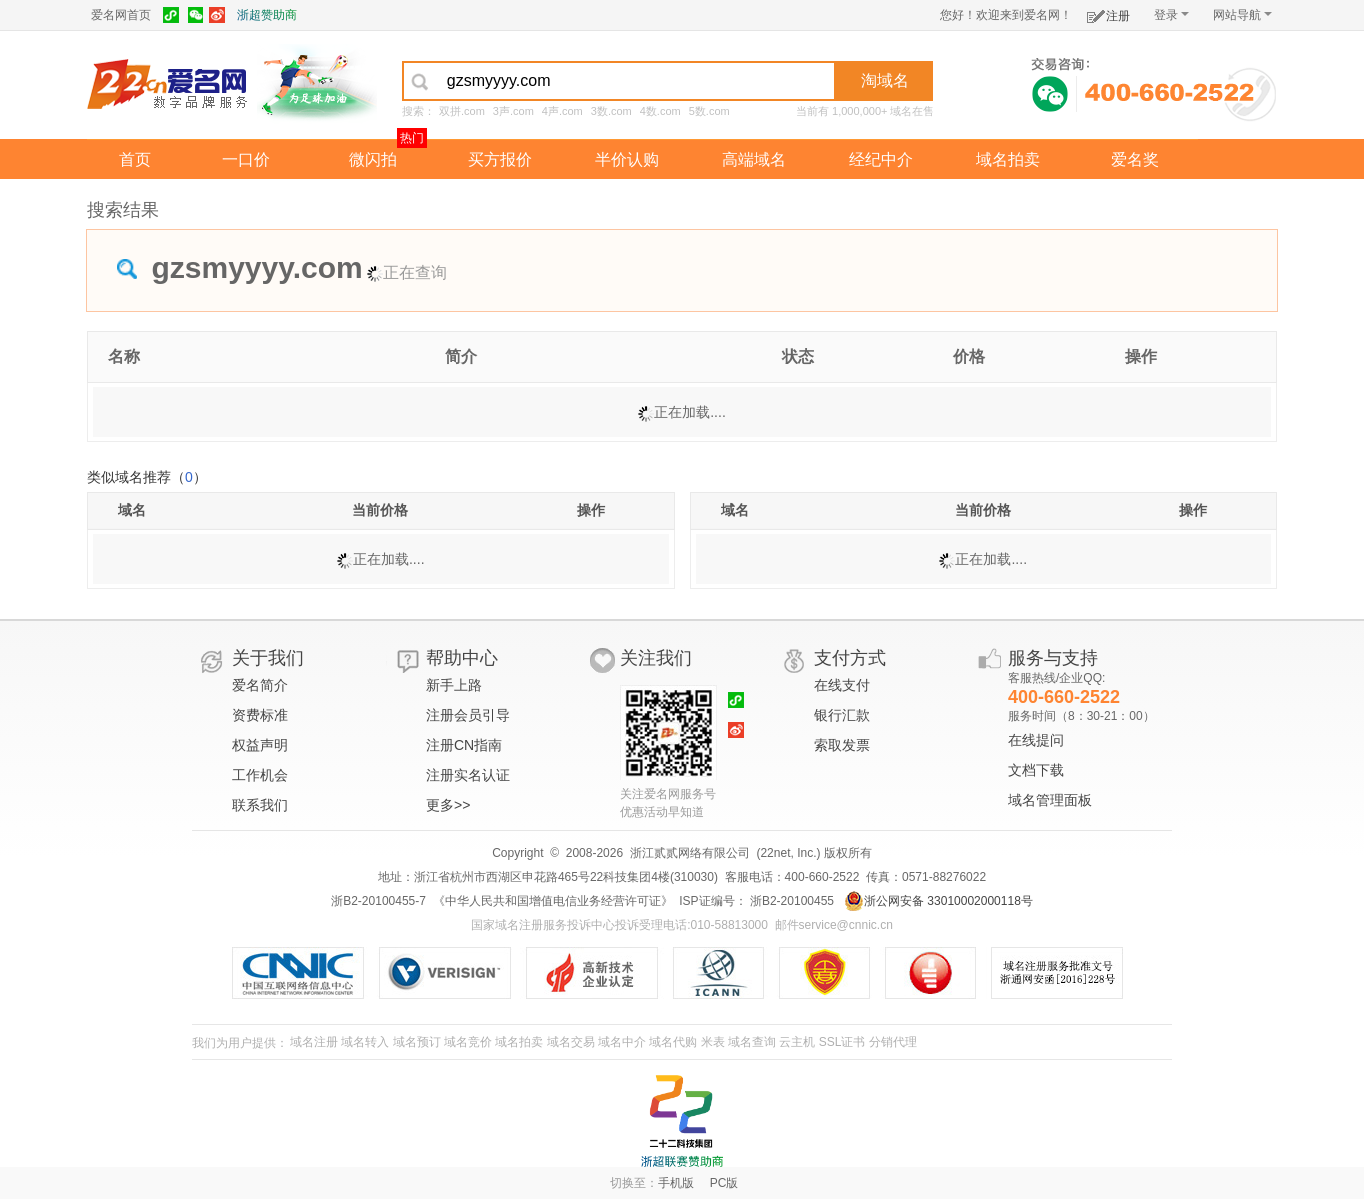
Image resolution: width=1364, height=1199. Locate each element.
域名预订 (417, 1042)
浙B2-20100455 (790, 901)
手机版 (676, 1183)
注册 (1108, 12)
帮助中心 (462, 658)
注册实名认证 (468, 775)
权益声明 (260, 745)
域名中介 (622, 1042)
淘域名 (885, 80)
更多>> (448, 805)
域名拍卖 (1008, 159)
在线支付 (842, 685)
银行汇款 (842, 715)
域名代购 (673, 1042)
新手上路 (454, 685)
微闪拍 (373, 159)
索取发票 (842, 745)
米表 (713, 1042)
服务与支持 (1053, 658)
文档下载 (1036, 770)
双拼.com (462, 111)
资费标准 (260, 715)
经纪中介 (881, 159)
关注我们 (656, 658)
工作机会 (260, 775)
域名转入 (365, 1042)
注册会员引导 (468, 715)
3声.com (513, 111)
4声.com (562, 111)
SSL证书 (842, 1042)
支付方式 (850, 658)
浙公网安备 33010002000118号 (938, 901)
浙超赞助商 (267, 15)
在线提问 (1036, 740)
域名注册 (314, 1042)
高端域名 (754, 159)
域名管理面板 (1050, 800)
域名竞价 (468, 1042)
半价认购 (627, 159)
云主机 (797, 1042)
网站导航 (1242, 15)
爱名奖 (1135, 159)
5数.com (709, 111)
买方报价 (500, 159)
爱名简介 (260, 685)
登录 (1171, 15)
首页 (135, 159)
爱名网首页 (121, 15)
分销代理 (893, 1042)
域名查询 (752, 1042)
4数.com (660, 111)
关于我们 (268, 658)
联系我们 (260, 805)
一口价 (246, 159)
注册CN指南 (464, 745)
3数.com (611, 111)
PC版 (724, 1183)
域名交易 (571, 1042)
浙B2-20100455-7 (378, 901)
